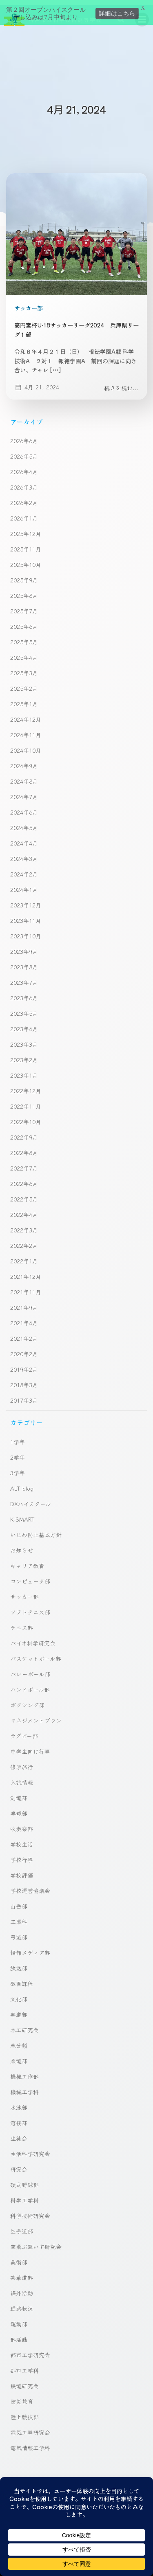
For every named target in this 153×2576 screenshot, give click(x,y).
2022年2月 (24, 1240)
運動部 (18, 2319)
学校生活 (21, 1839)
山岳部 (18, 1901)
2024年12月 (25, 714)
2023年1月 (24, 1070)
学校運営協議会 (30, 1885)
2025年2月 (24, 683)
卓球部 (18, 1808)
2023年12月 (25, 900)
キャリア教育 (27, 1560)
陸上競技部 (24, 2411)
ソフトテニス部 (30, 1607)
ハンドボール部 (30, 1684)
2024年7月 (24, 791)
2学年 (17, 1452)
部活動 (18, 2334)
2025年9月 (24, 575)
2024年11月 (25, 729)
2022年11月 (25, 1101)
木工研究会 (24, 2024)
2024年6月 (24, 807)
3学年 (17, 1467)
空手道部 (21, 2226)
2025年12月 (25, 528)
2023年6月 (24, 992)
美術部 (18, 2257)
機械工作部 (24, 2071)
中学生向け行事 (30, 1746)
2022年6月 (24, 1178)
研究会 (18, 2164)
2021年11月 (25, 1287)
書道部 (18, 2009)
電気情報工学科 (30, 2442)
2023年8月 (24, 961)
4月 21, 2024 (36, 382)
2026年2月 (24, 497)
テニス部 (21, 1622)
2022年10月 (25, 1116)
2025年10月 (25, 559)
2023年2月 (24, 1054)
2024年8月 (24, 776)
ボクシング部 (27, 1699)
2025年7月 (24, 606)
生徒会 (18, 2133)
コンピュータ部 (30, 1576)
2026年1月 (24, 513)
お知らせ (21, 1545)
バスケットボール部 (35, 1653)
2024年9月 (24, 760)
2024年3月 (24, 853)
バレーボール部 (30, 1669)
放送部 (18, 1963)
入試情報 (21, 1777)
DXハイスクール (30, 1498)
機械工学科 (24, 2086)
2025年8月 (24, 590)
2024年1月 (24, 884)
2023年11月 (25, 915)
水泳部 (18, 2102)
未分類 (18, 2040)
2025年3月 (24, 667)
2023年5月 (24, 1008)
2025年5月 (24, 636)
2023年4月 (24, 1023)
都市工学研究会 (30, 2349)
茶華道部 (21, 2272)
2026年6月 (24, 435)
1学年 (17, 1436)
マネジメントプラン (36, 1715)
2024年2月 (24, 869)
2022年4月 (24, 1209)
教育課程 (21, 1978)
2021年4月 (24, 1317)
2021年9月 (24, 1302)
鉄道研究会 (24, 2380)
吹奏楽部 (21, 1823)
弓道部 (18, 1932)
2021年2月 (24, 1333)
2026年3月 (24, 482)
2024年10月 (25, 745)
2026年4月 (24, 466)
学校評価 (21, 1870)
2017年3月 (24, 1395)
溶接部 (18, 2117)
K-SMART (22, 1514)
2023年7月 (24, 977)
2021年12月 (25, 1271)
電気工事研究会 (30, 2427)
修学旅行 (21, 1761)
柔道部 (18, 2055)
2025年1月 (24, 698)
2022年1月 (24, 1256)
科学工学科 (24, 2195)
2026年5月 (24, 451)
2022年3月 (24, 1225)
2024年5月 (24, 822)
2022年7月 (24, 1163)
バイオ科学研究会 (32, 1638)
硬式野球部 (24, 2179)
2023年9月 (24, 946)
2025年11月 (25, 544)
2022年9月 (24, 1132)
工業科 (18, 1916)
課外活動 (21, 2288)
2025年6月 (24, 621)
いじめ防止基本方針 (36, 1529)
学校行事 (21, 1854)
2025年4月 (24, 652)
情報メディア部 (30, 1947)
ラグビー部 (24, 1730)
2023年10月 (25, 931)
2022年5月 (24, 1194)
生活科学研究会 (30, 2148)
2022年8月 (24, 1147)
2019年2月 (24, 1364)
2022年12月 (25, 1085)
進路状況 (21, 2303)
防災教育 (21, 2396)
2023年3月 (24, 1039)
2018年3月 (24, 1379)
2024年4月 (24, 838)
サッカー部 (28, 303)
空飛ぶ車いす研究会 (36, 2241)
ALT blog (21, 1483)
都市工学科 (24, 2365)
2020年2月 (24, 1348)
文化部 (18, 1994)
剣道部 (18, 1792)
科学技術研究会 (30, 2210)
